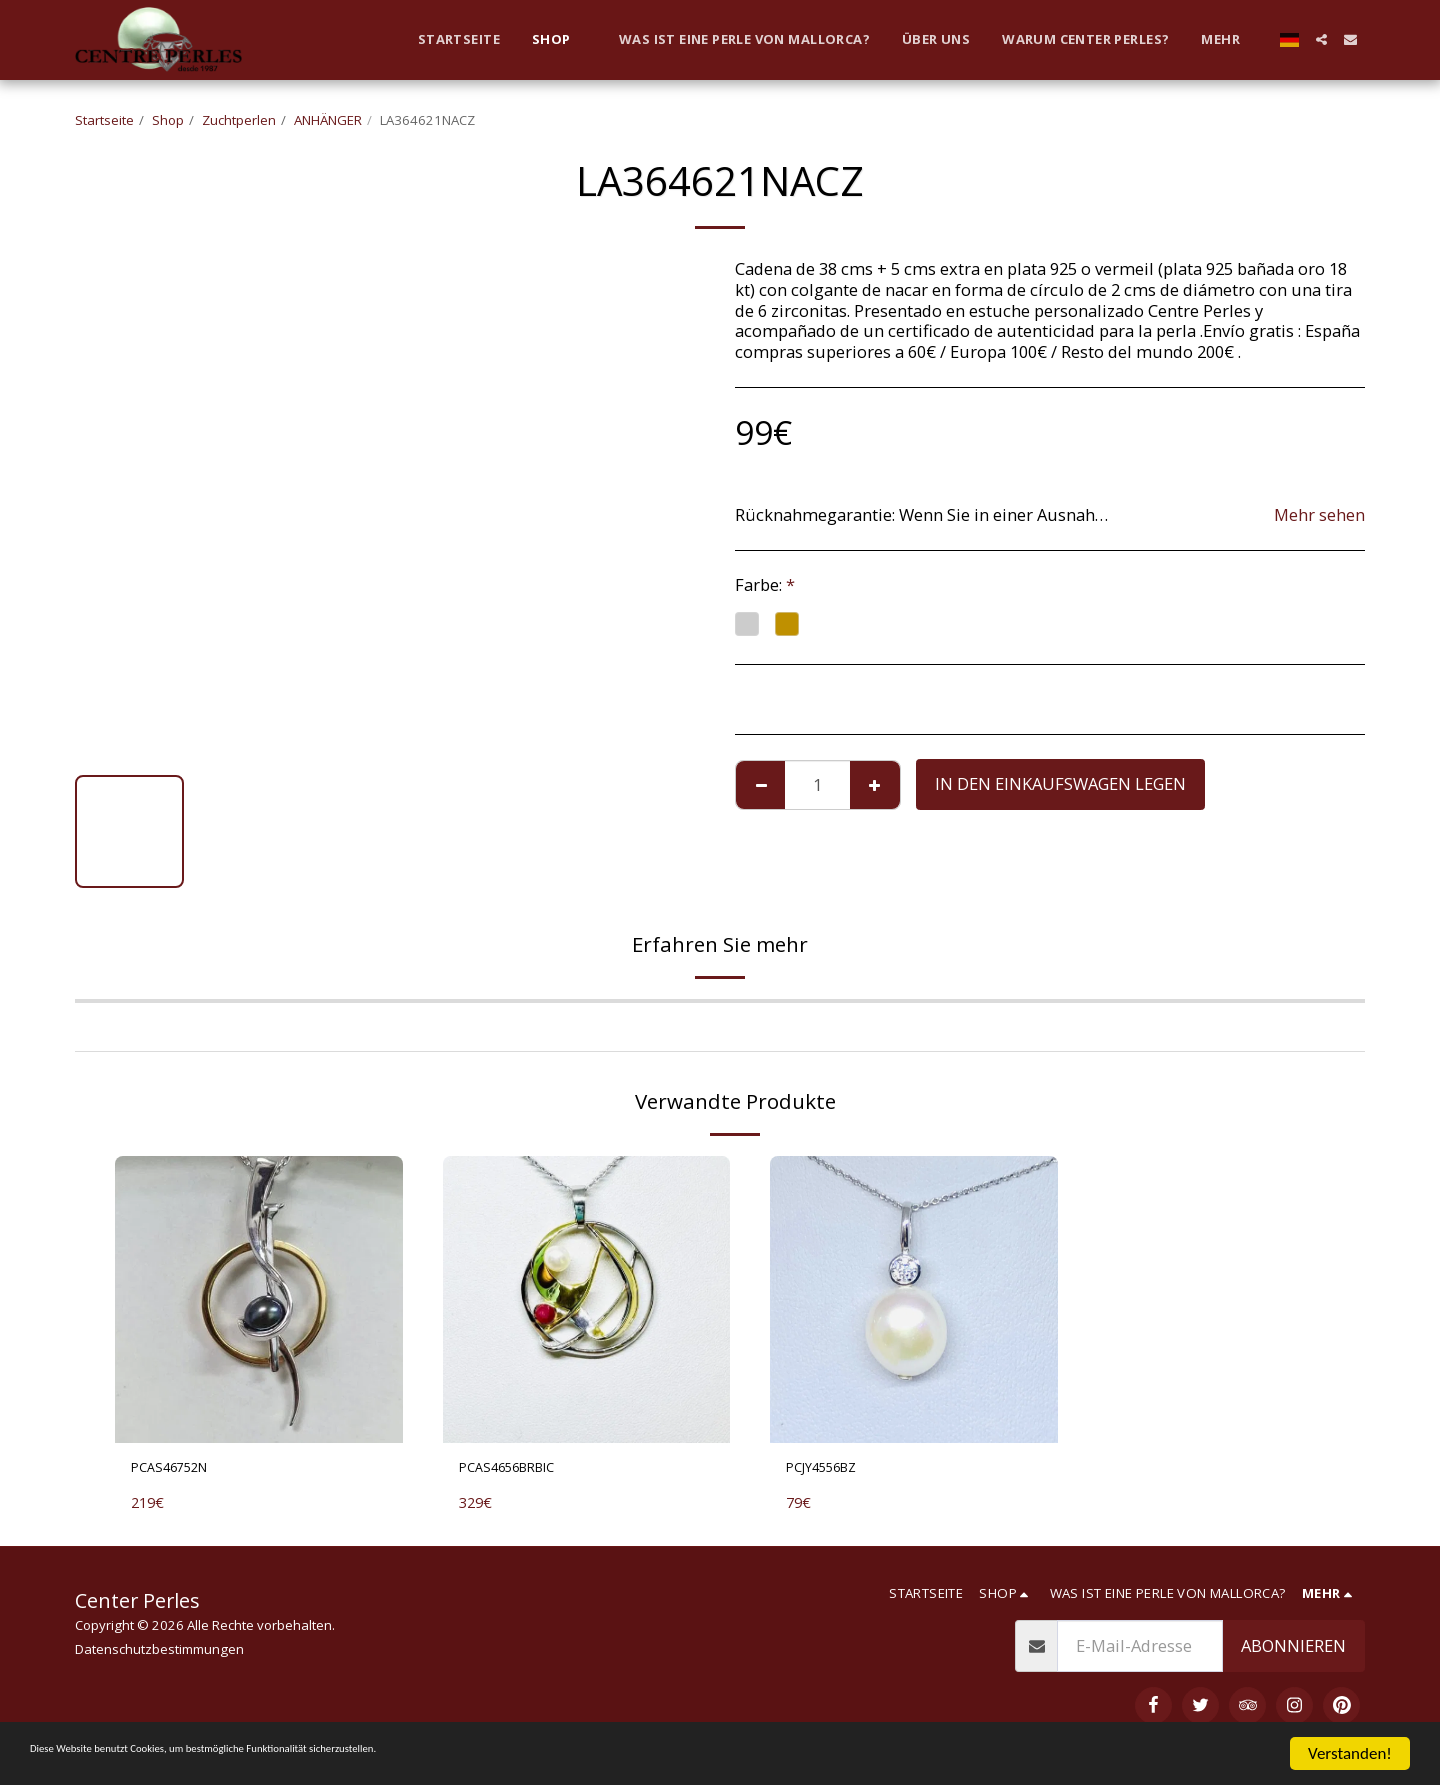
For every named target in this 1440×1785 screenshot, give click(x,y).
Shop (168, 120)
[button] (1321, 39)
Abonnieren (1293, 1651)
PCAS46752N (179, 1470)
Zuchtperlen (239, 120)
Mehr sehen (1319, 515)
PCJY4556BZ (831, 1470)
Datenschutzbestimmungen (159, 1655)
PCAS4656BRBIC (520, 1470)
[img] (259, 1300)
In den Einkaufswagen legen (1060, 783)
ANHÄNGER (328, 120)
